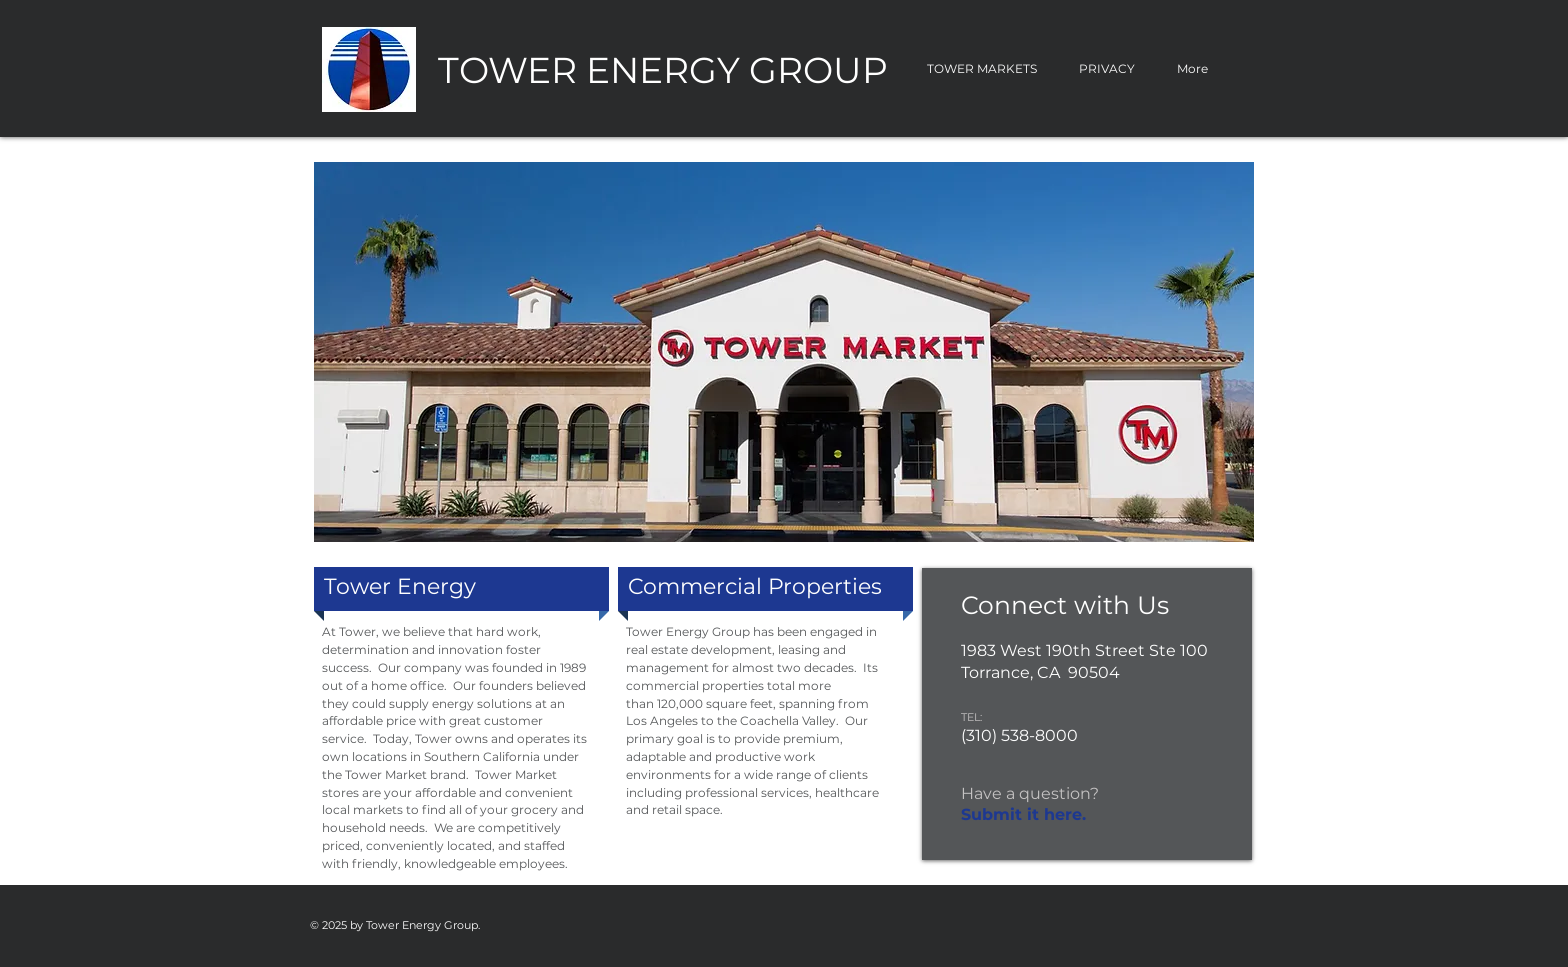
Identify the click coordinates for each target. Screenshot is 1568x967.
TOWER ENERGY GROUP (663, 70)
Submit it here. (1023, 814)
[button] (784, 352)
